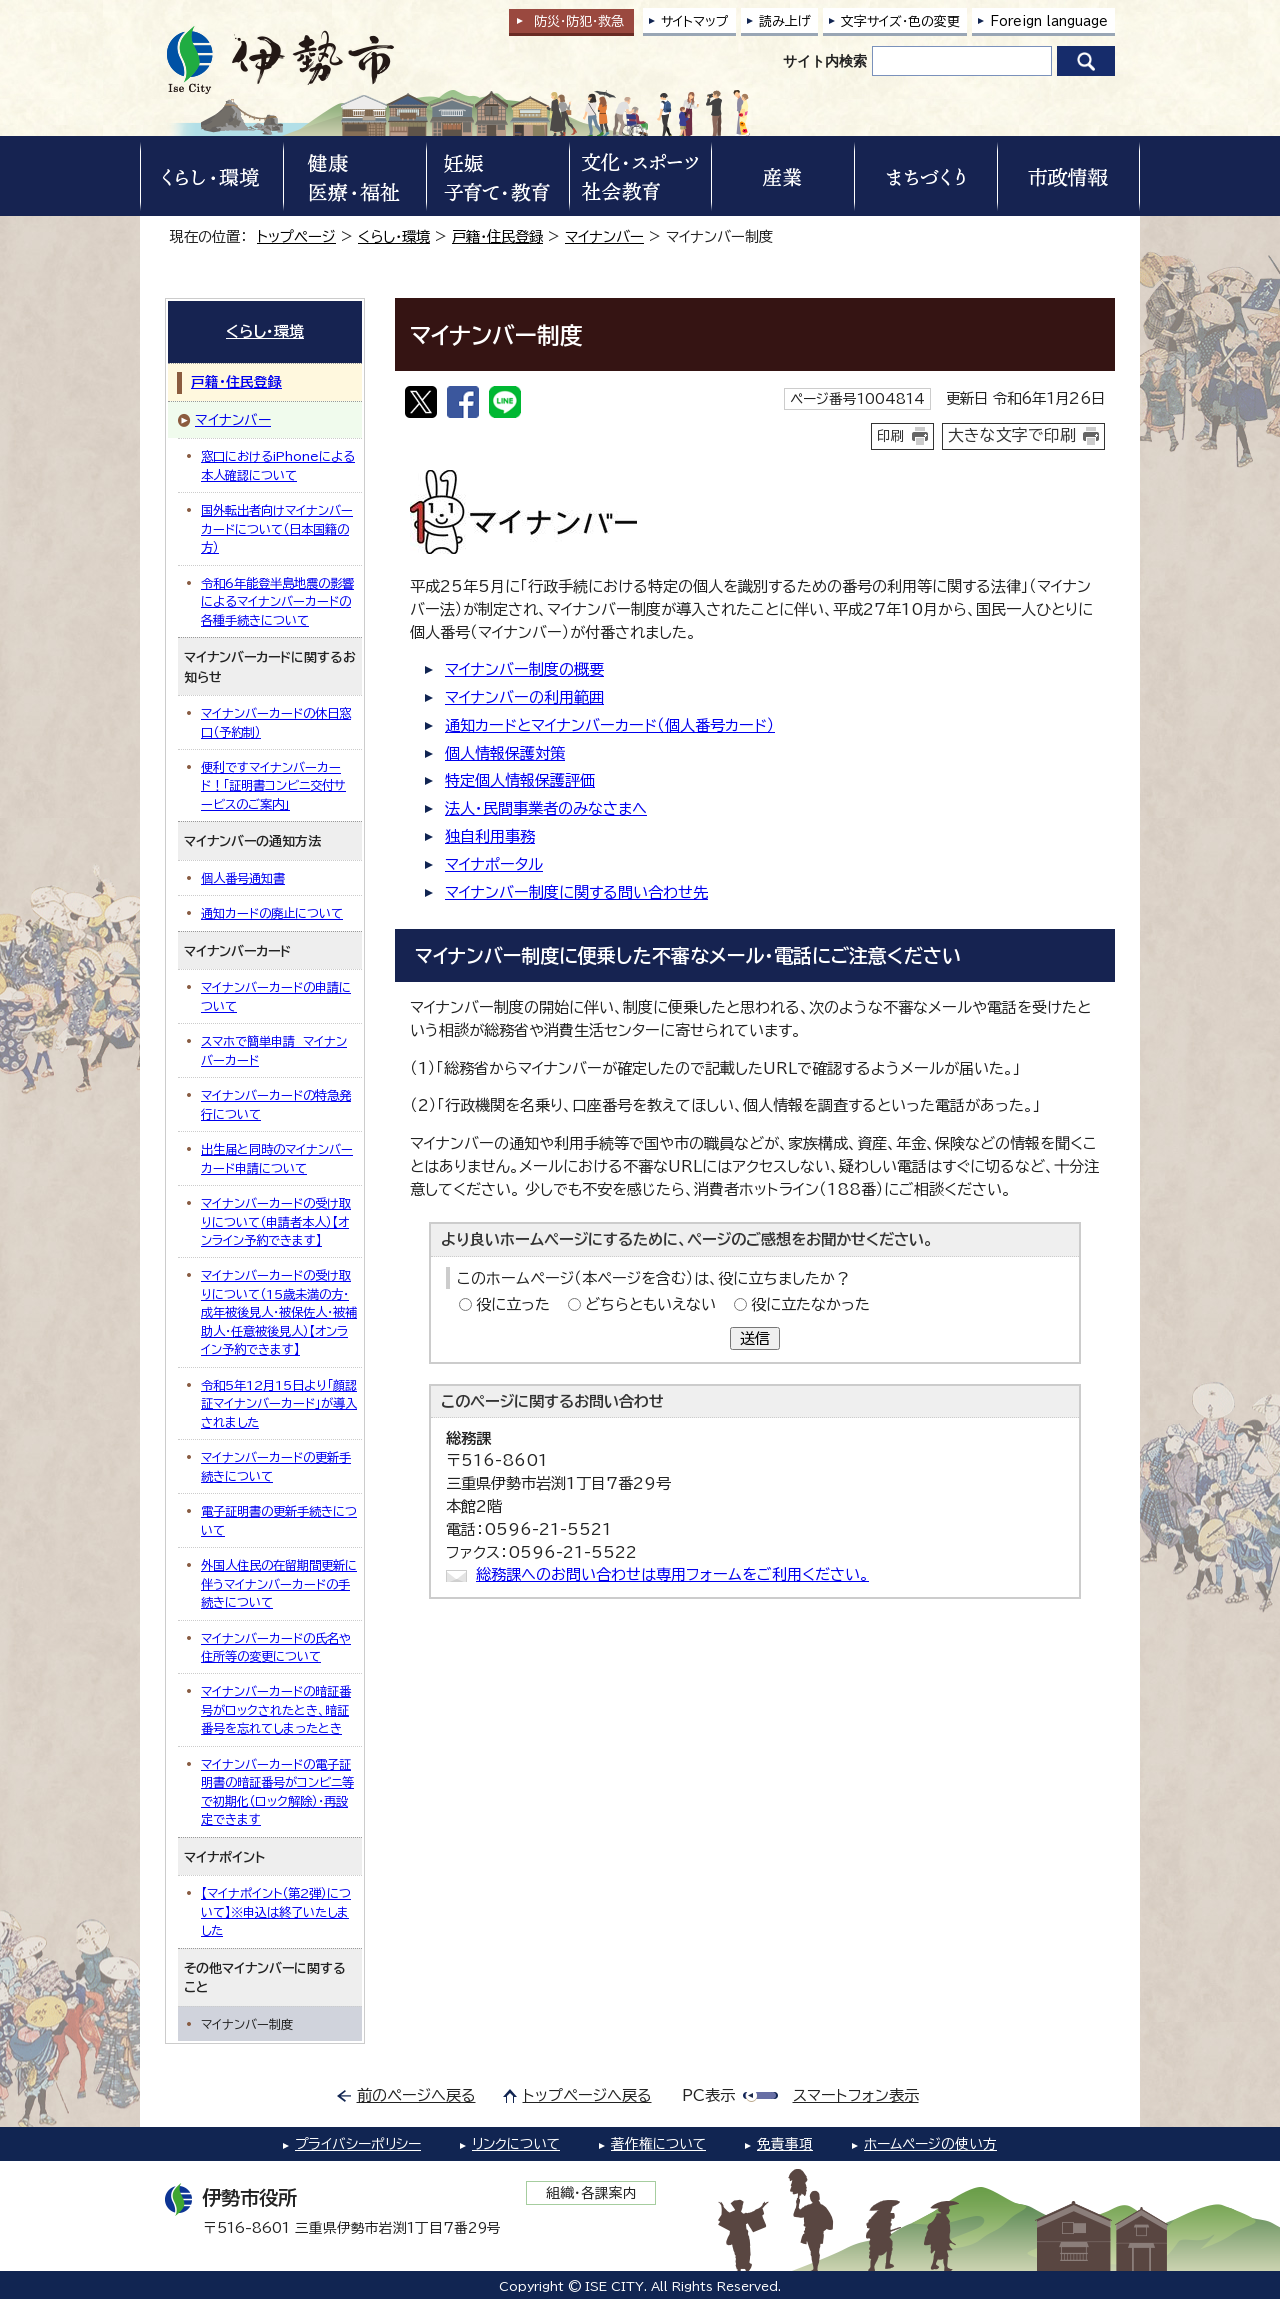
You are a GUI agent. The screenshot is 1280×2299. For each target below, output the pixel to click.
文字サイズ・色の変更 (900, 21)
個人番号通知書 (243, 878)
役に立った (513, 1304)
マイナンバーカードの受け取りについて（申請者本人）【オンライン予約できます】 (276, 1221)
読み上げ (785, 21)
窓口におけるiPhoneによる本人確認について (278, 465)
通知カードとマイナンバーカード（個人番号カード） (610, 725)
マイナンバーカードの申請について (276, 996)
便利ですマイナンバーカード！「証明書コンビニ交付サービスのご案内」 (273, 785)
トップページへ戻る (587, 2095)
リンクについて (516, 2144)
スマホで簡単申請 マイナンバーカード (274, 1050)
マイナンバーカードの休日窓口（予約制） (276, 722)
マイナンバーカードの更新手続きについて (276, 1466)
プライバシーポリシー (358, 2144)
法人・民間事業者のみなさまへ (546, 808)
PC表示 (708, 2095)
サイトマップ (695, 21)
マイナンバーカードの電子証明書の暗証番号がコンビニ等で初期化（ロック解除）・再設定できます (277, 1791)
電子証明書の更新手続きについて (279, 1520)
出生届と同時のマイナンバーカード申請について (277, 1158)
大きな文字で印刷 (1012, 435)
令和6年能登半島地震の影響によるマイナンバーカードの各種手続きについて (277, 601)
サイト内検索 (825, 61)
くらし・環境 (394, 236)
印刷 (891, 436)
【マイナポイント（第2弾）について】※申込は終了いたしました (276, 1911)
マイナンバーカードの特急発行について (276, 1104)
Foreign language (1049, 21)
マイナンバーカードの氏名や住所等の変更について (276, 1647)
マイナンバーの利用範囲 (524, 697)
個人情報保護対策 (505, 753)
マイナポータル (494, 864)
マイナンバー (604, 236)
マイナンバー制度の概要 (524, 669)
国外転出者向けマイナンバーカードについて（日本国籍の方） (277, 528)
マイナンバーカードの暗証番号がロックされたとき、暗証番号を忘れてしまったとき (276, 1709)
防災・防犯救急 (579, 21)
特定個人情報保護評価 (520, 780)
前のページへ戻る (416, 2095)
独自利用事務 (490, 836)
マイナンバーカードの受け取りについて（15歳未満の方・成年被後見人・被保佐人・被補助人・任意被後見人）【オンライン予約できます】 (279, 1312)
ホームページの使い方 (930, 2144)
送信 (755, 1338)
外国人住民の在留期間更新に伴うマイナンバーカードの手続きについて (279, 1583)
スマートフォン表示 (856, 2095)
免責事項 (785, 2144)
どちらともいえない (650, 1304)
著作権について (658, 2144)
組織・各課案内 (591, 2193)
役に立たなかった (810, 1304)
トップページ (296, 236)
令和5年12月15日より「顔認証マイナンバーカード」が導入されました (279, 1403)
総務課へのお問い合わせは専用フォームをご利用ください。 (672, 1574)
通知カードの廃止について (272, 913)
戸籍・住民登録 (497, 236)
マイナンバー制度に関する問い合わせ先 (576, 892)
